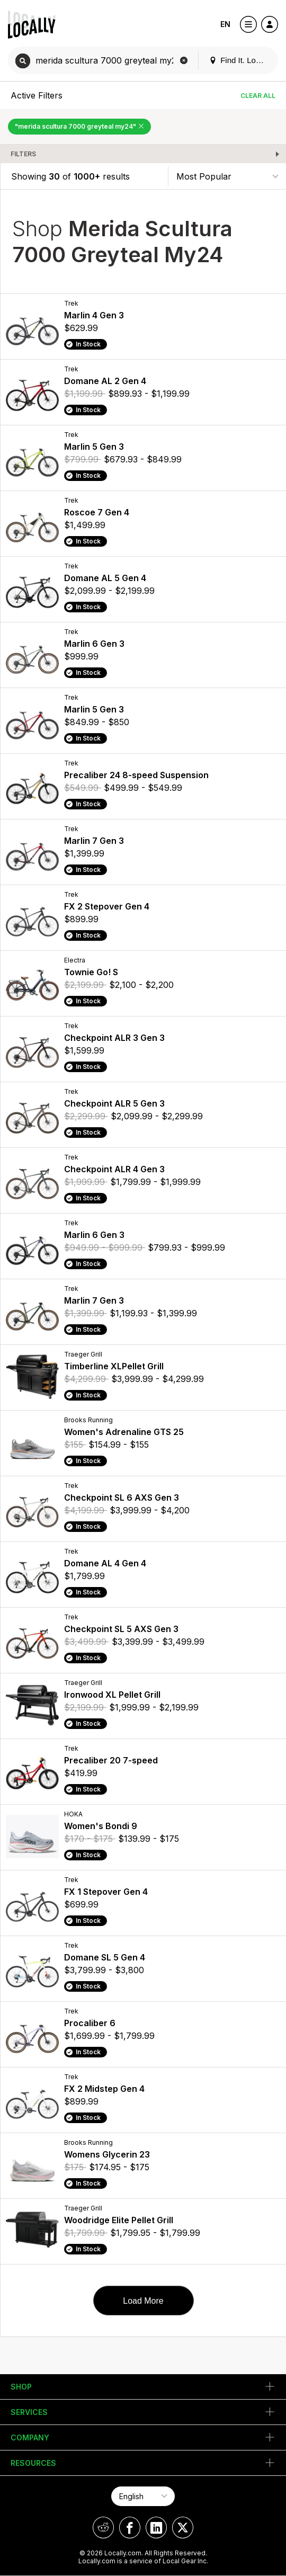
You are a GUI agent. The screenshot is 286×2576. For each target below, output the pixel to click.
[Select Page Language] (143, 2496)
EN (225, 24)
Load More (143, 2300)
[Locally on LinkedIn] (156, 2527)
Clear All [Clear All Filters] (257, 96)
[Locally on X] (182, 2527)
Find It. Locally (240, 60)
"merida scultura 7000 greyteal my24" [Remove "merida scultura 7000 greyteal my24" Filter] (79, 126)
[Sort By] (227, 176)
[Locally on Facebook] (129, 2527)
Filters (23, 154)
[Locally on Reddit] (103, 2527)
